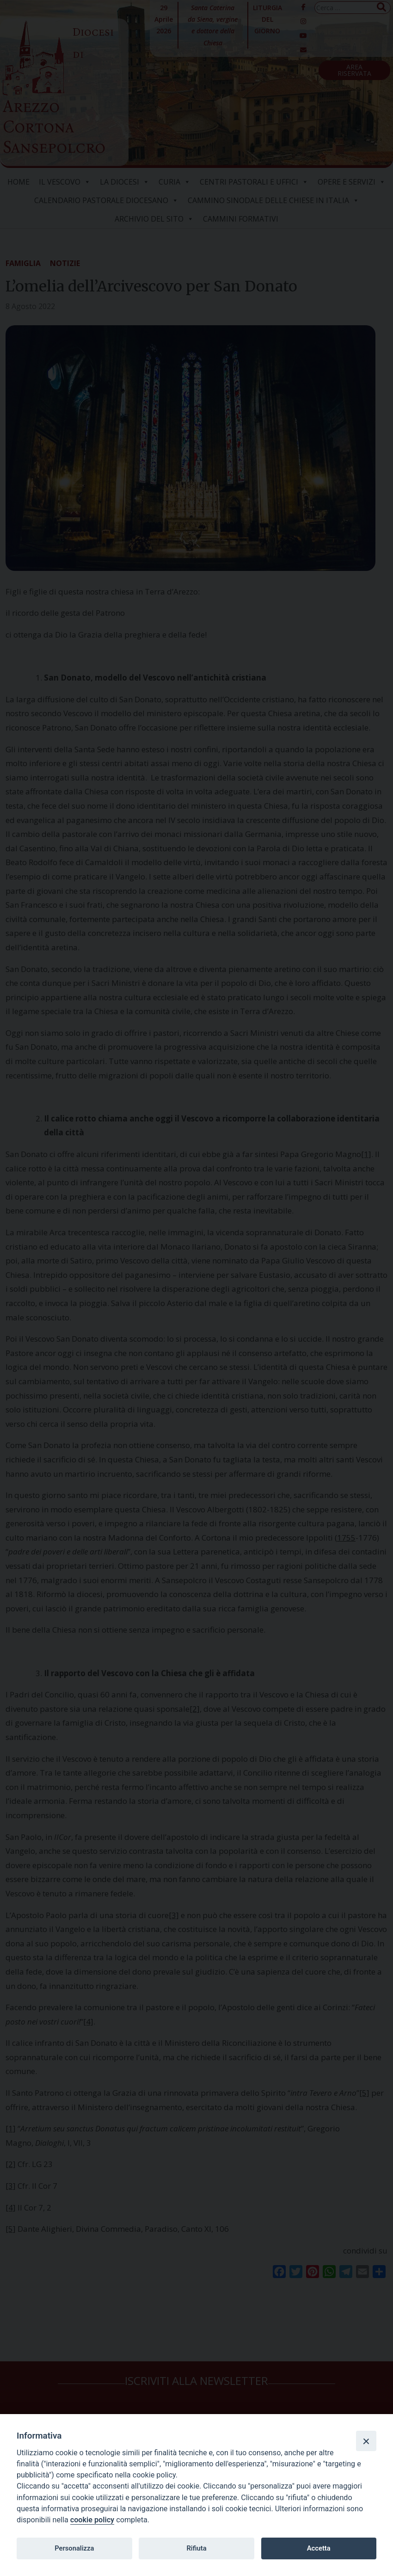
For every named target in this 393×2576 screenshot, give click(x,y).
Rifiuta (196, 2548)
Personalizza (74, 2548)
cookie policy (92, 2519)
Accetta (319, 2548)
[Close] (366, 2441)
